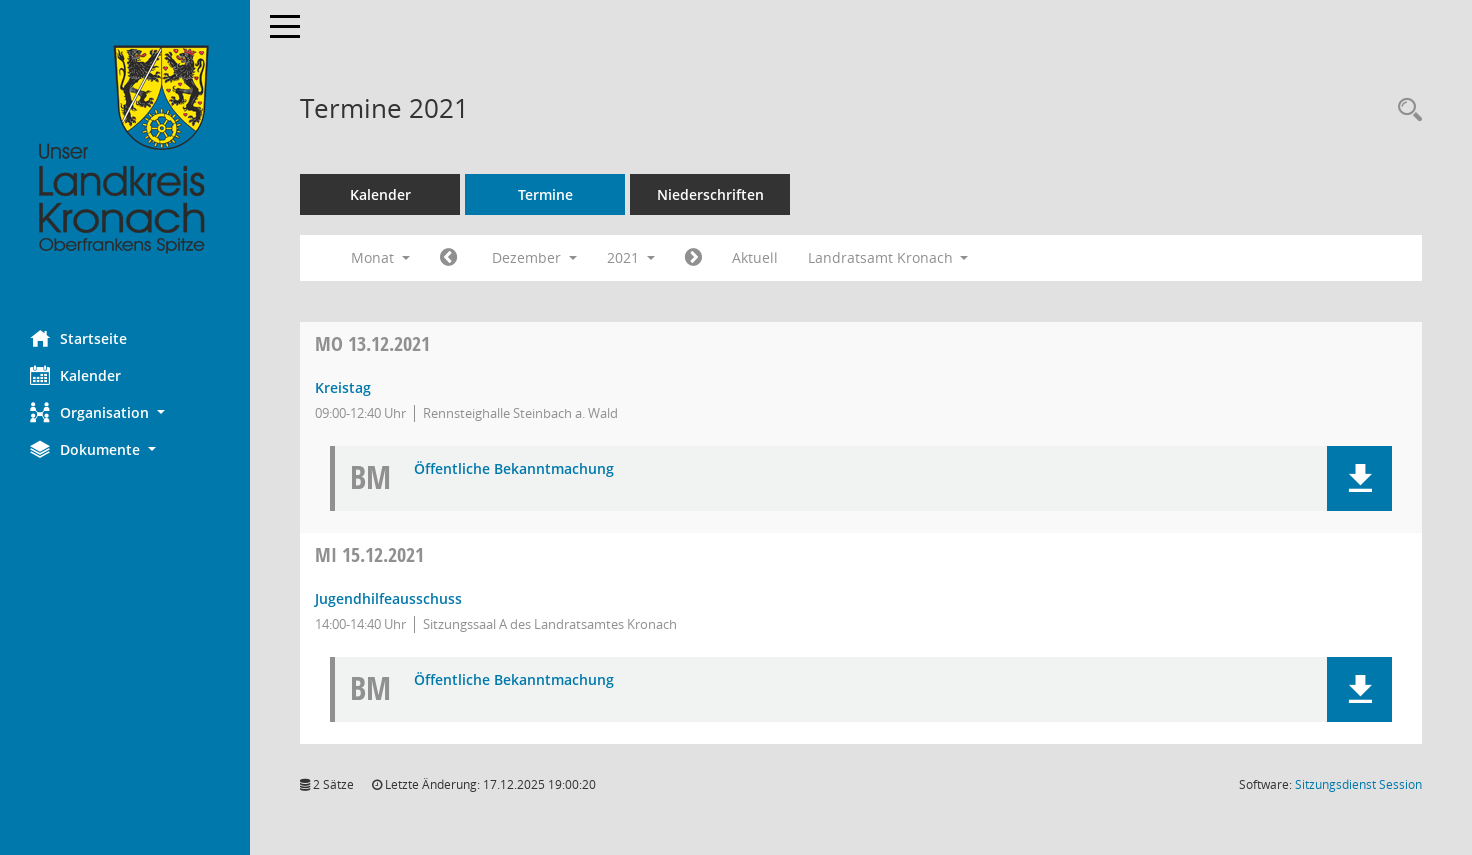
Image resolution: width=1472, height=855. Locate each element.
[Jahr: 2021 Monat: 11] (448, 258)
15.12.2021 (369, 554)
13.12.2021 (372, 343)
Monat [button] (380, 257)
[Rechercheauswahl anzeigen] (1405, 110)
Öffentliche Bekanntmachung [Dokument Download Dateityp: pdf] (514, 469)
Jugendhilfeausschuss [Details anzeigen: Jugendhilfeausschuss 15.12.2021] (388, 598)
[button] (125, 412)
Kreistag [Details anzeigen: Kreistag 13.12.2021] (343, 387)
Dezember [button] (534, 257)
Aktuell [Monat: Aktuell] (755, 257)
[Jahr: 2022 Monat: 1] (693, 258)
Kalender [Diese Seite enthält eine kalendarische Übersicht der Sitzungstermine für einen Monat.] (75, 375)
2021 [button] (631, 257)
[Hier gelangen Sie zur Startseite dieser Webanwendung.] (125, 150)
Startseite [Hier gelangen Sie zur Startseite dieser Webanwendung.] (78, 338)
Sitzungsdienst (1358, 784)
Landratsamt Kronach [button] (888, 257)
